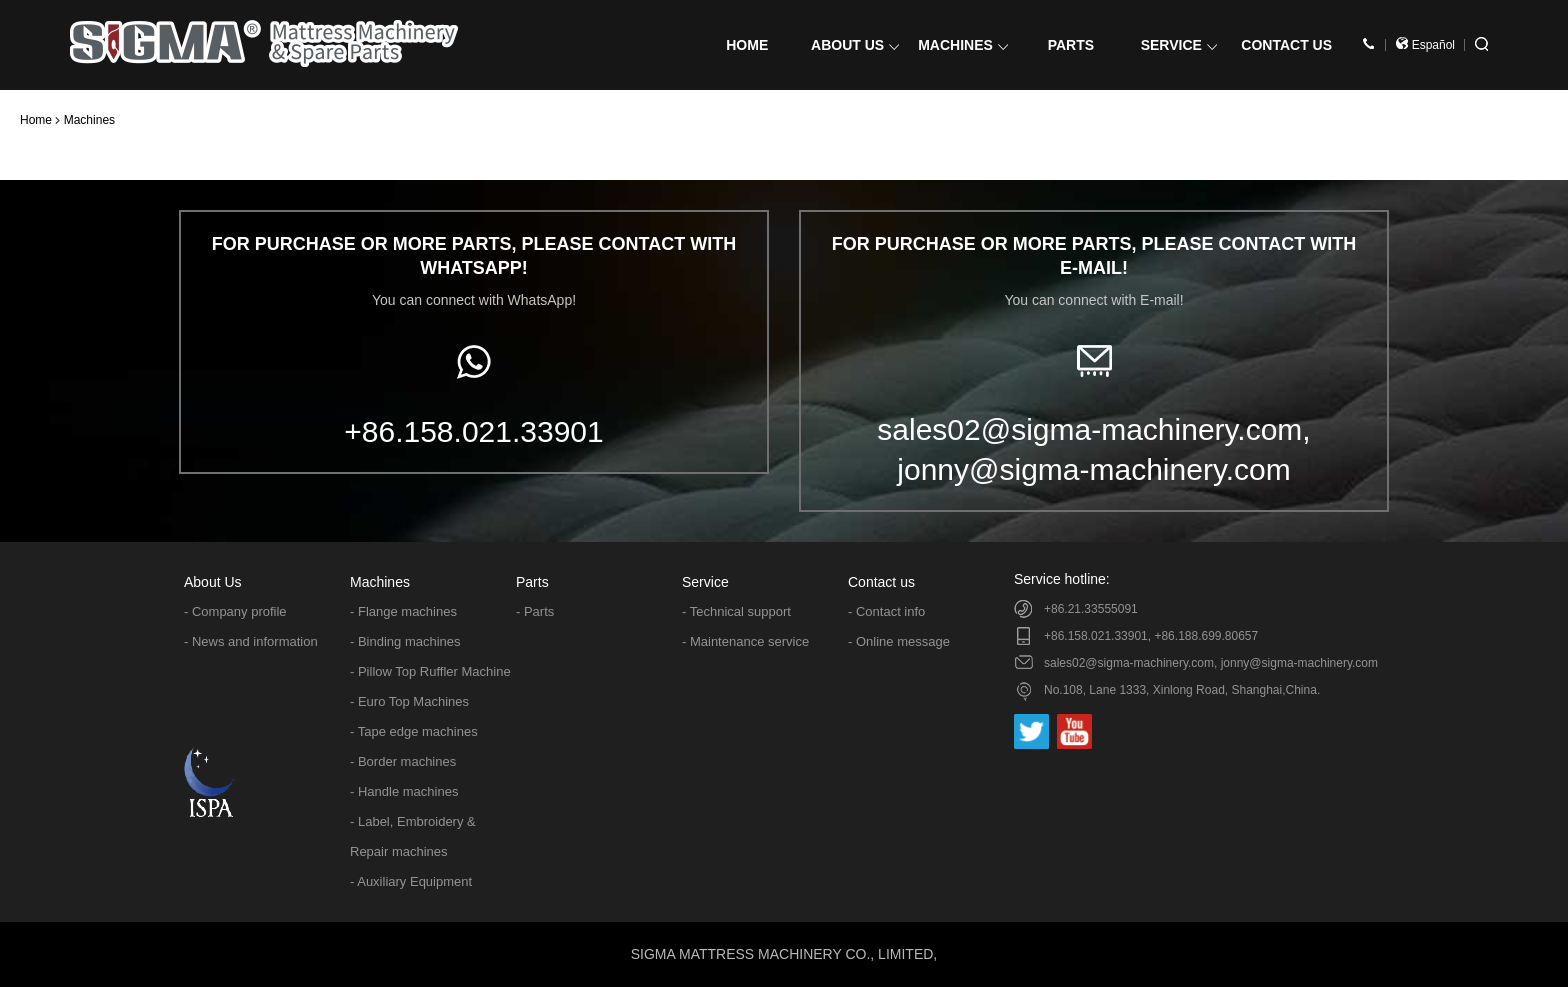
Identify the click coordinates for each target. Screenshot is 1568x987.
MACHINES (963, 45)
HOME (747, 45)
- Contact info (886, 611)
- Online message (899, 641)
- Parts (535, 611)
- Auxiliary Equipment (411, 881)
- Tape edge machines (414, 731)
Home (36, 120)
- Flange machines (403, 611)
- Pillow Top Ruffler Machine (430, 671)
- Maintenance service (745, 641)
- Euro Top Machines (409, 701)
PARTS (1071, 45)
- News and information (251, 641)
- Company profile (235, 611)
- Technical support (736, 611)
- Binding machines (405, 641)
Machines (89, 120)
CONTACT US (1286, 45)
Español (1425, 45)
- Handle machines (404, 791)
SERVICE (1179, 45)
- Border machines (403, 761)
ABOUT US (855, 45)
